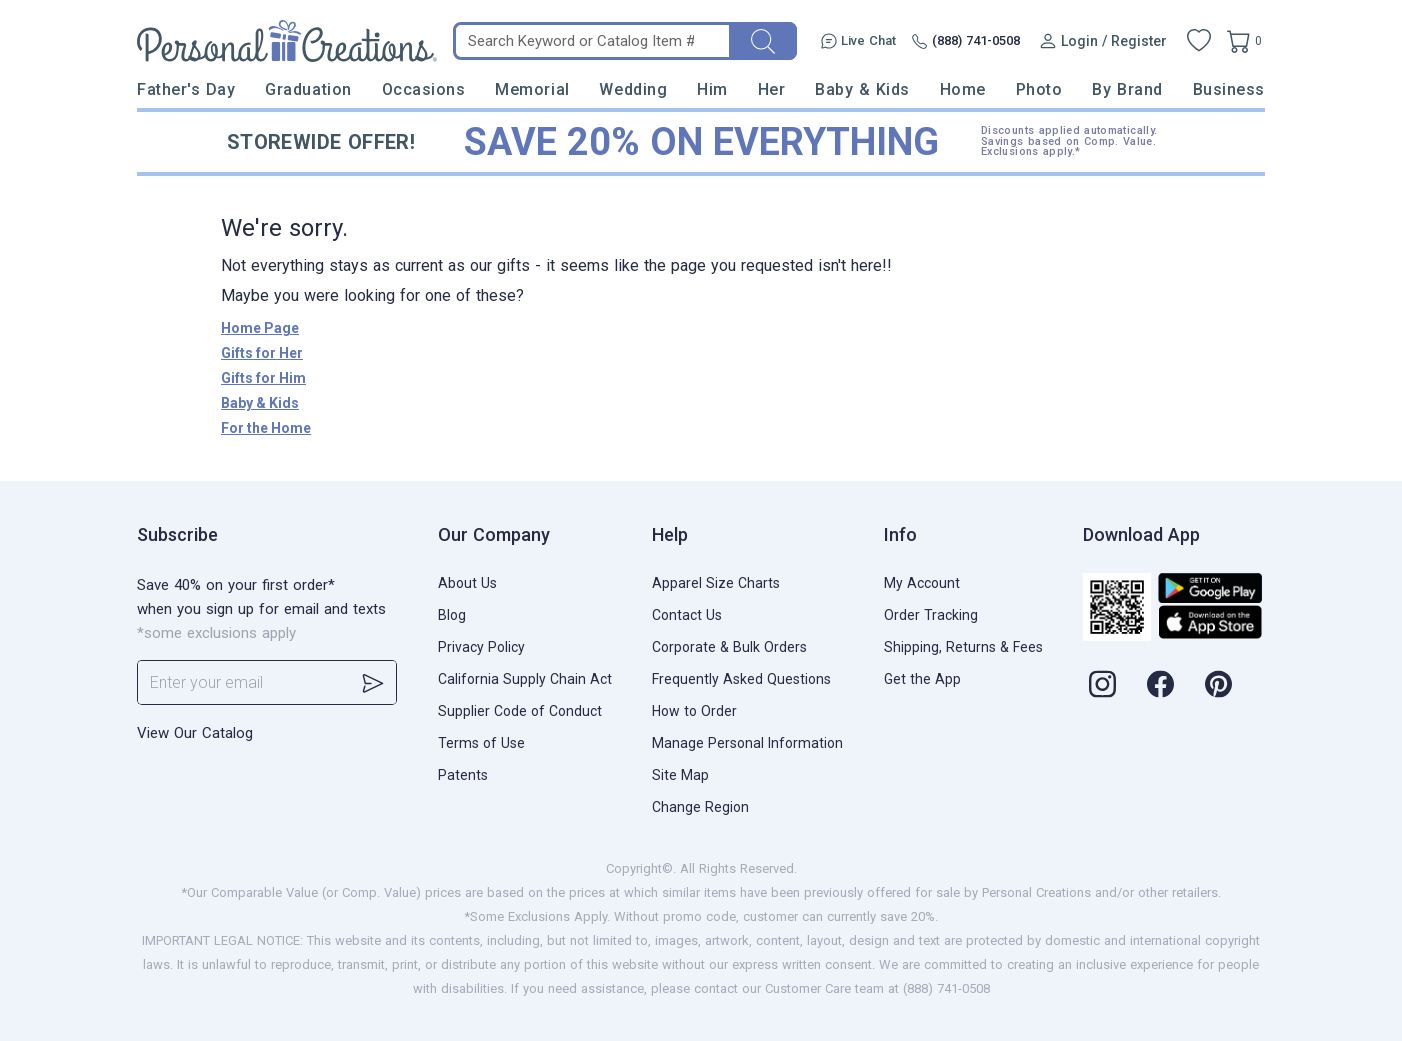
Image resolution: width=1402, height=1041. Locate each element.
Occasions (424, 89)
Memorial (532, 89)
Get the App (922, 679)
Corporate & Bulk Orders (729, 647)
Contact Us (687, 615)
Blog (452, 615)
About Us (467, 583)
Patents (463, 775)
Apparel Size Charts (716, 583)
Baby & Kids (862, 89)
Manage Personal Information (747, 743)
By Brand (1127, 89)
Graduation (308, 89)
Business (1229, 89)
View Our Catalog (195, 733)
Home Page (260, 328)
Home (963, 89)
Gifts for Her (262, 353)
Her (772, 89)
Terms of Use (481, 743)
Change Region (700, 807)
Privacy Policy (481, 647)
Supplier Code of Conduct (520, 711)
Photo (1039, 89)
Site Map (680, 775)
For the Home (266, 428)
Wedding (633, 89)
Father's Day (186, 89)
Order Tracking (931, 615)
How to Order (694, 711)
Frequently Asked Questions (741, 679)
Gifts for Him (263, 378)
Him (712, 89)
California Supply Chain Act (525, 679)
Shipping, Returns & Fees (963, 647)
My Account (922, 583)
